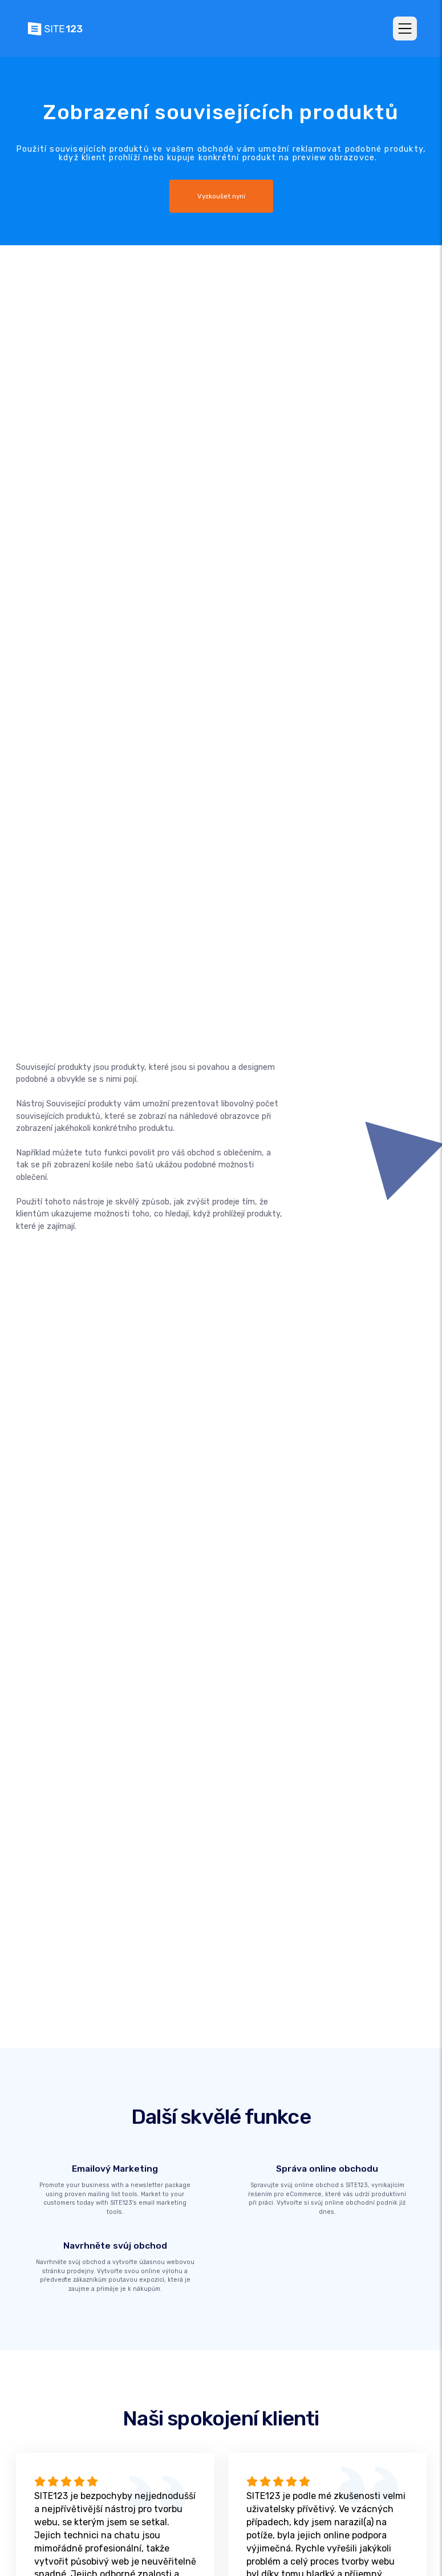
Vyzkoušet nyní (221, 196)
